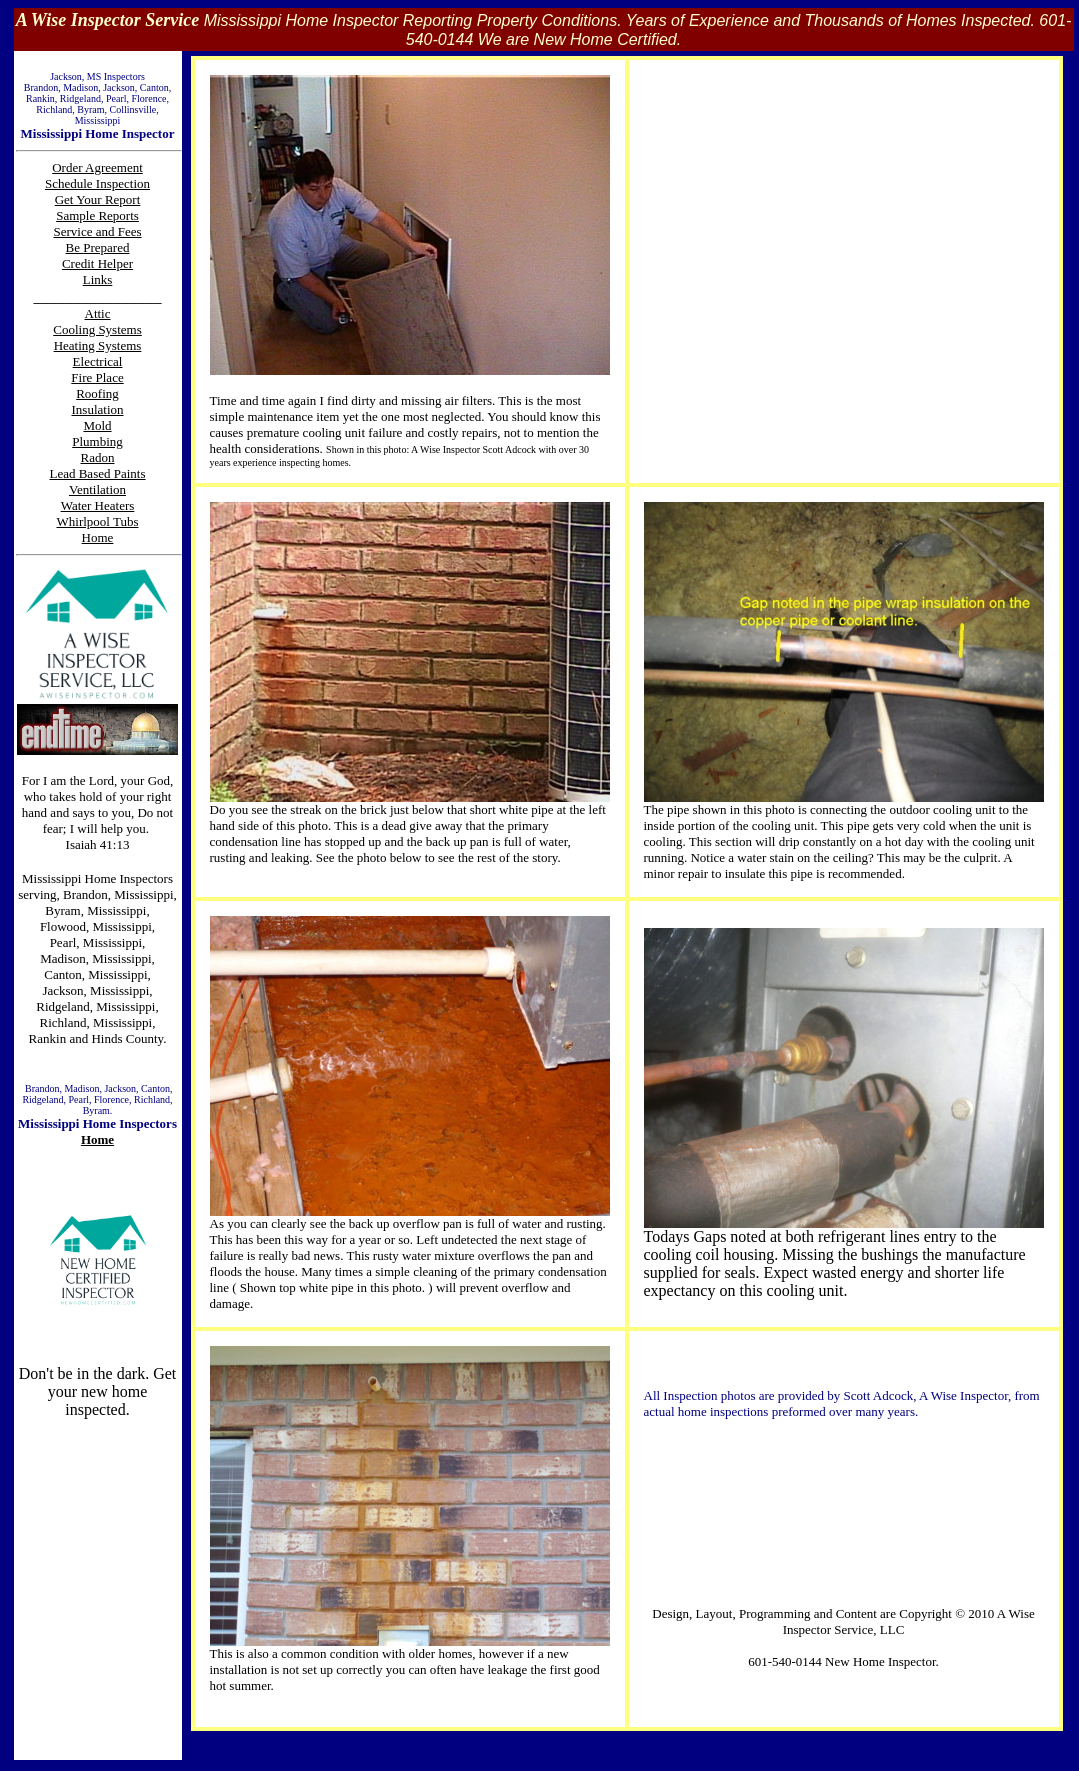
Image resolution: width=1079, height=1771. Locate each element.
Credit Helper (97, 263)
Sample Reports (97, 215)
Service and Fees (97, 231)
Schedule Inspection (97, 183)
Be (75, 247)
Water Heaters (98, 505)
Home (97, 1139)
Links (98, 279)
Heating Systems (98, 345)
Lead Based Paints (97, 473)
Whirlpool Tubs (98, 521)
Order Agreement (97, 167)
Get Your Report (98, 199)
